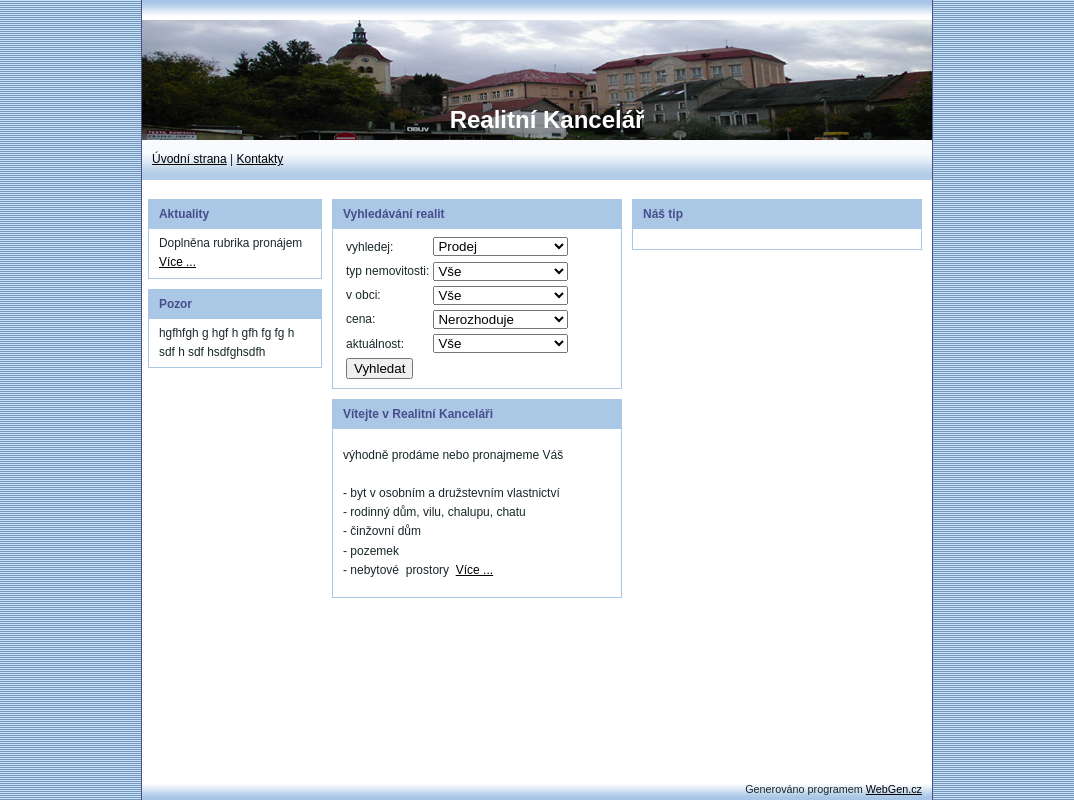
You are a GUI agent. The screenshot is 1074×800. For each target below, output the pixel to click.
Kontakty (260, 159)
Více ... (177, 262)
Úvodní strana (189, 159)
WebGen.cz (894, 789)
